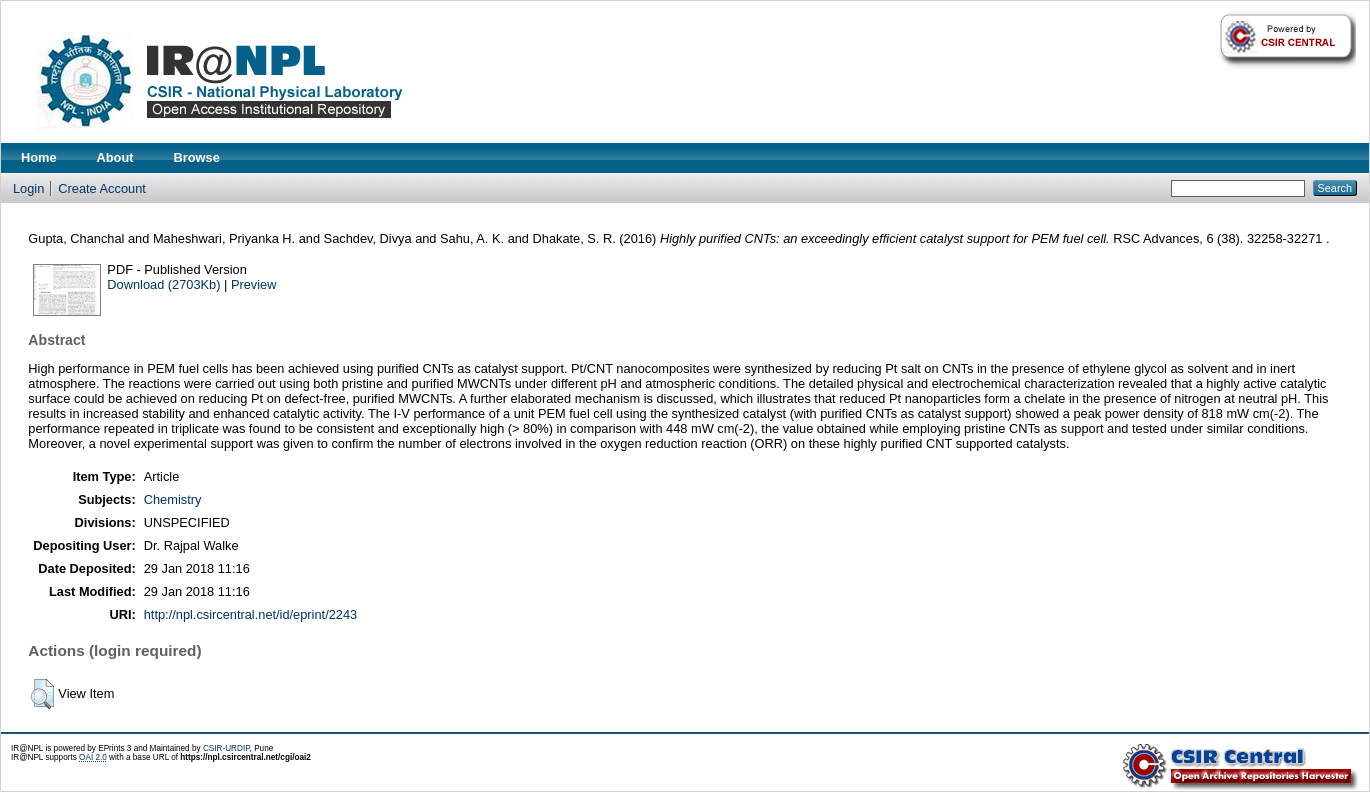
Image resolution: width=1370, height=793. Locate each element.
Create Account (102, 188)
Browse (197, 157)
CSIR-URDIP (226, 748)
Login (28, 188)
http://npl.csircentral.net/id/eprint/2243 (250, 614)
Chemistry (173, 499)
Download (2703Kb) (163, 284)
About (115, 157)
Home (39, 157)
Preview (254, 284)
